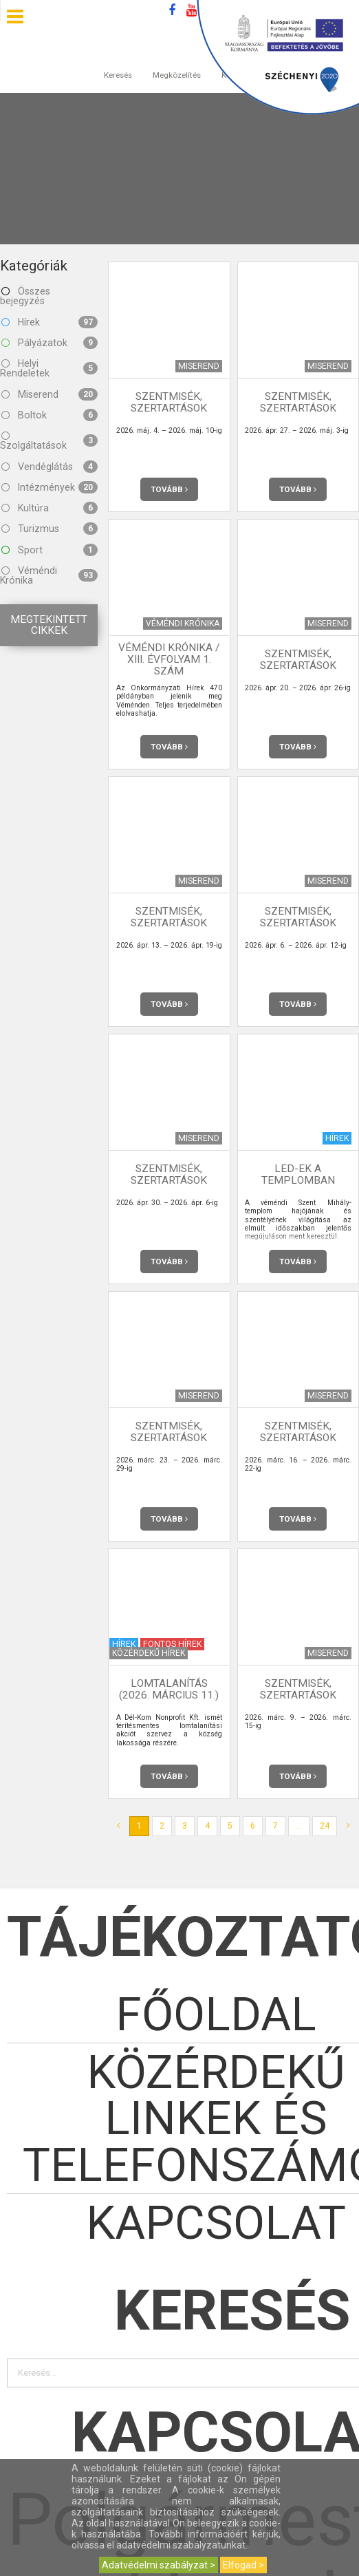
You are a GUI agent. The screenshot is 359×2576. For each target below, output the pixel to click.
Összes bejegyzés (25, 296)
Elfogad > (243, 2564)
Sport (49, 550)
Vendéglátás (49, 466)
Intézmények (49, 487)
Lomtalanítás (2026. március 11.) (169, 1688)
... (299, 1826)
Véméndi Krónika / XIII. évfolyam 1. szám (168, 659)
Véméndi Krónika (49, 575)
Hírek (49, 322)
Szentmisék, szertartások (169, 402)
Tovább (169, 489)
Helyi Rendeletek (49, 368)
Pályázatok (49, 343)
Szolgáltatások (49, 440)
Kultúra (49, 508)
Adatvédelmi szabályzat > (158, 2564)
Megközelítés (177, 61)
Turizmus (49, 528)
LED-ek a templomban (298, 1174)
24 (324, 1826)
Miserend (49, 394)
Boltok (49, 415)
